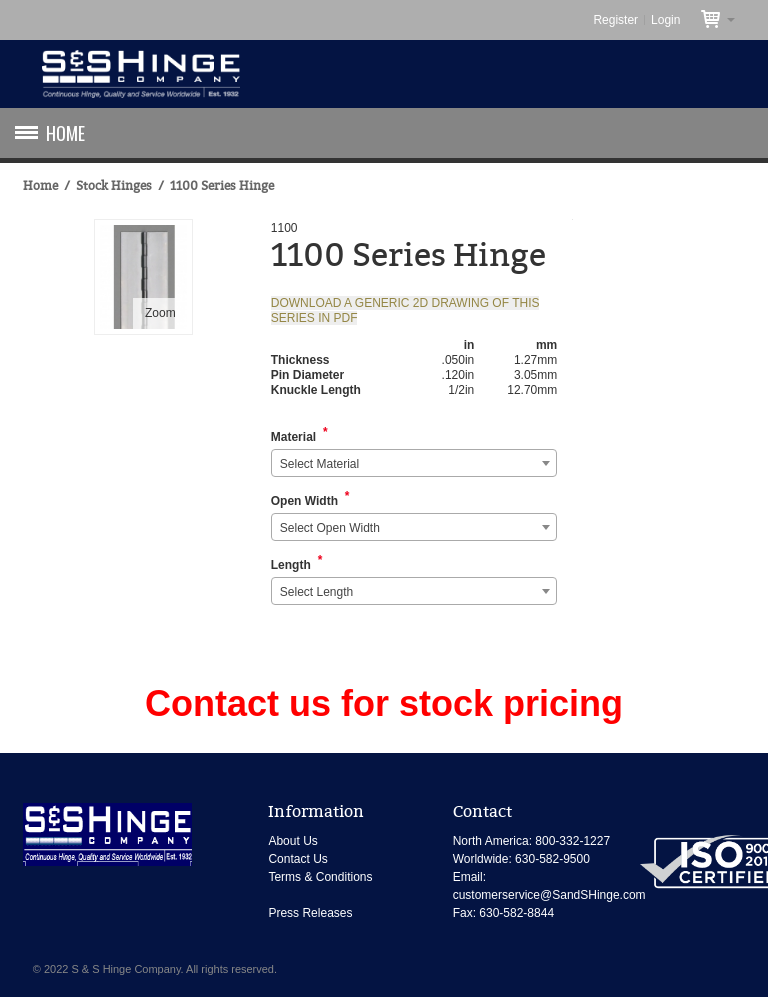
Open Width (304, 501)
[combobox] (414, 463)
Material (293, 437)
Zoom (160, 313)
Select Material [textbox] (319, 464)
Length (291, 565)
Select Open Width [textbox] (330, 528)
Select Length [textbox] (316, 592)
